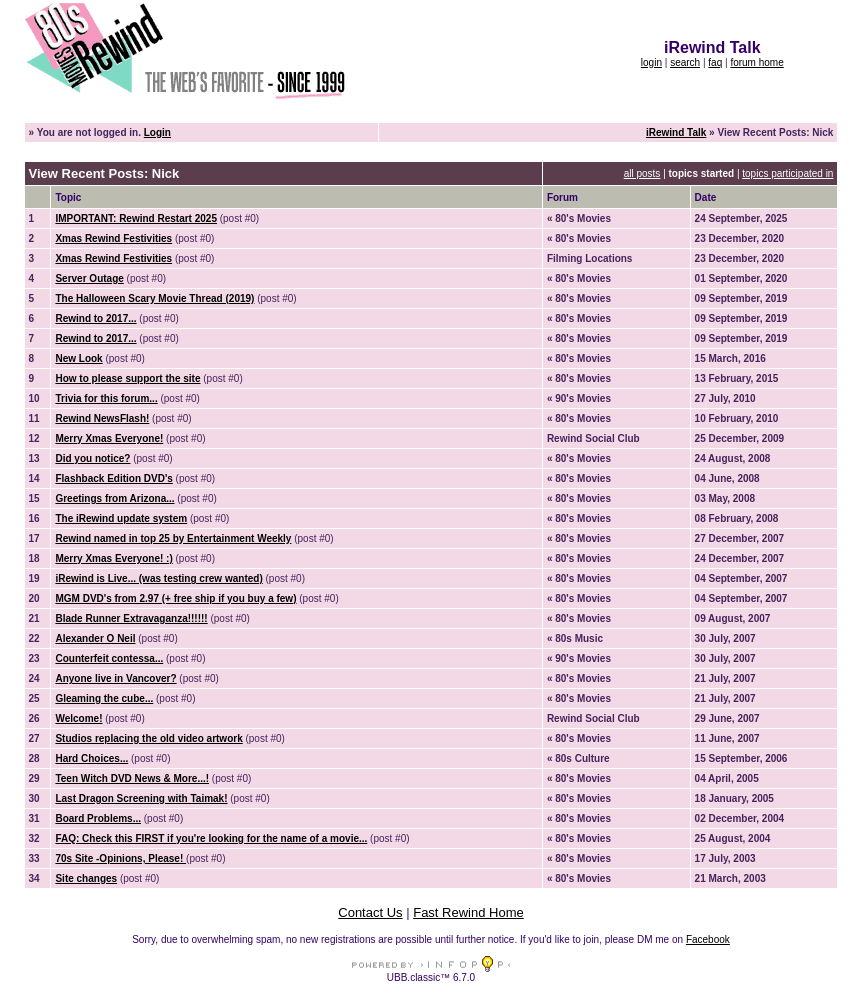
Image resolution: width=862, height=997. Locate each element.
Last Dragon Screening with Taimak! (141, 798)
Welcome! (78, 718)
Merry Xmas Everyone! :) (113, 558)
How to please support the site (127, 378)
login (651, 62)
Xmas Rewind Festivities (113, 238)
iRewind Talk (676, 132)
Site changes (86, 878)
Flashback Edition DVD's (113, 478)
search (685, 62)
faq (715, 62)
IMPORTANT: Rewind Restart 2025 (136, 218)
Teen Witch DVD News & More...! (132, 778)
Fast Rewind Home (468, 912)
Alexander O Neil (95, 638)
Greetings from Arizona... (114, 498)
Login (157, 132)
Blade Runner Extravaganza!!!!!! (131, 618)
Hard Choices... (91, 758)
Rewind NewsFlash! (102, 418)
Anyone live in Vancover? (115, 678)
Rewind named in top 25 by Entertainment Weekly (173, 538)
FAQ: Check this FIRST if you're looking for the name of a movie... (211, 838)
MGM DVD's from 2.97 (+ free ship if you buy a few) (175, 598)
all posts (642, 173)
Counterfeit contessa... (109, 658)
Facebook (708, 939)
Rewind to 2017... (95, 318)
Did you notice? (92, 458)
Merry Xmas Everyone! (109, 438)
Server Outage (89, 278)
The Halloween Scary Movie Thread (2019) (154, 298)
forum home (756, 62)
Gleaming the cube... (104, 698)
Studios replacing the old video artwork (148, 738)
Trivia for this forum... (106, 398)
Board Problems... (98, 818)
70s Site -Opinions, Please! (120, 858)
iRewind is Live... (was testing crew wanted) (158, 578)
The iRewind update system (121, 518)
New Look (78, 358)
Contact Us (370, 912)
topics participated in (787, 173)
